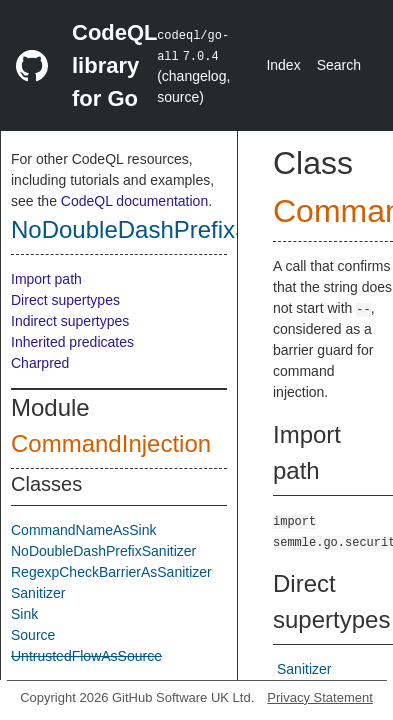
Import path (46, 279)
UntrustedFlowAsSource (86, 656)
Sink (24, 614)
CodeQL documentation (134, 201)
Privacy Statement (320, 697)
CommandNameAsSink (84, 530)
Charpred (40, 363)
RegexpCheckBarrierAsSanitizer (111, 572)
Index (283, 65)
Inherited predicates (72, 342)
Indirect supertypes (70, 321)
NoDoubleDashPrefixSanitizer (169, 229)
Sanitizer (38, 593)
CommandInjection (111, 443)
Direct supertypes (65, 300)
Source (33, 635)
